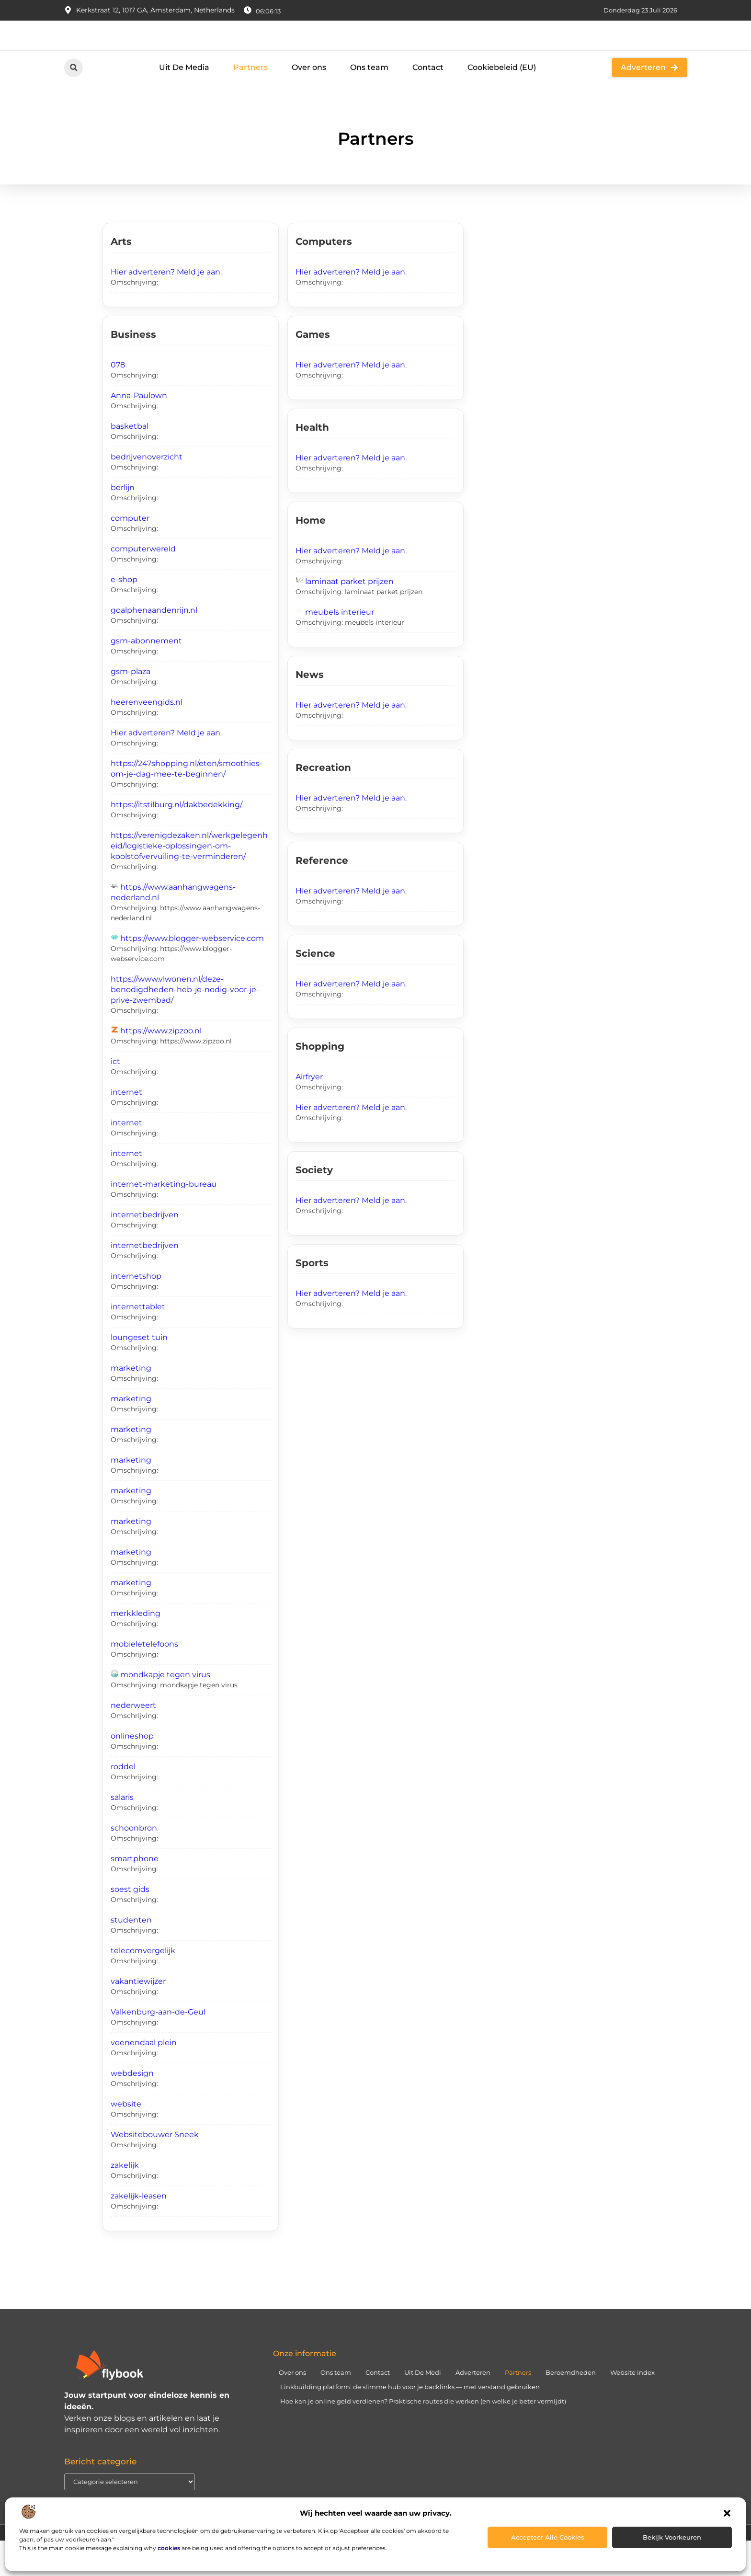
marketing (131, 1403)
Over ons (309, 102)
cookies (169, 2548)
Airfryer (309, 1112)
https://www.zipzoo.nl (161, 1066)
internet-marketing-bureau (163, 1219)
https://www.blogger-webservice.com (192, 973)
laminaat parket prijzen (349, 616)
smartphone (135, 1894)
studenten (131, 1955)
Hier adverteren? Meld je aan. (166, 307)
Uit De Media (184, 102)
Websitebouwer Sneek (155, 2170)
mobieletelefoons (144, 1679)
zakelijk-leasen (139, 2231)
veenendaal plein (144, 2078)
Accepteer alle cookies (547, 2537)
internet (126, 1127)
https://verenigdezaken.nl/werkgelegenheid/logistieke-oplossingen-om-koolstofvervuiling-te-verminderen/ (189, 881)
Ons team (369, 102)
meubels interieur (339, 647)
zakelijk (125, 2200)
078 (118, 400)
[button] (727, 2513)
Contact (428, 102)
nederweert (133, 1740)
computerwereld (143, 584)
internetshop (136, 1311)
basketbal (129, 461)
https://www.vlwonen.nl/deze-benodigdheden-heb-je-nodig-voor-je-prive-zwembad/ (185, 1025)
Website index (632, 2407)
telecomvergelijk (143, 1986)
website (126, 2139)
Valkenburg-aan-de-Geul (158, 2047)
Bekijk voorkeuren (672, 2537)
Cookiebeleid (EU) (501, 102)
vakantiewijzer (138, 2016)
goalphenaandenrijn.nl (154, 645)
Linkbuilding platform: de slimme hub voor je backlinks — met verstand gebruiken (410, 2422)
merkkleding (135, 1648)
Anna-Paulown (139, 430)
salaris (122, 1832)
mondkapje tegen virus (165, 1710)
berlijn (123, 522)
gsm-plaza (130, 706)
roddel (123, 1802)
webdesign (132, 2108)
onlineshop (132, 1771)
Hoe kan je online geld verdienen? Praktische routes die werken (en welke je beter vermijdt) (423, 2436)
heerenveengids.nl (146, 737)
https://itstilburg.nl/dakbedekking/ (176, 840)
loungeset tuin (139, 1372)
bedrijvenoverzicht (146, 492)
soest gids (130, 1924)
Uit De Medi (422, 2407)
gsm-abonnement (146, 676)
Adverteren (472, 2407)
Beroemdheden (571, 2407)
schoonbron (134, 1863)
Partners (250, 102)
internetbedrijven (145, 1250)
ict (115, 1096)
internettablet (138, 1342)
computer (130, 553)
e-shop (124, 614)
